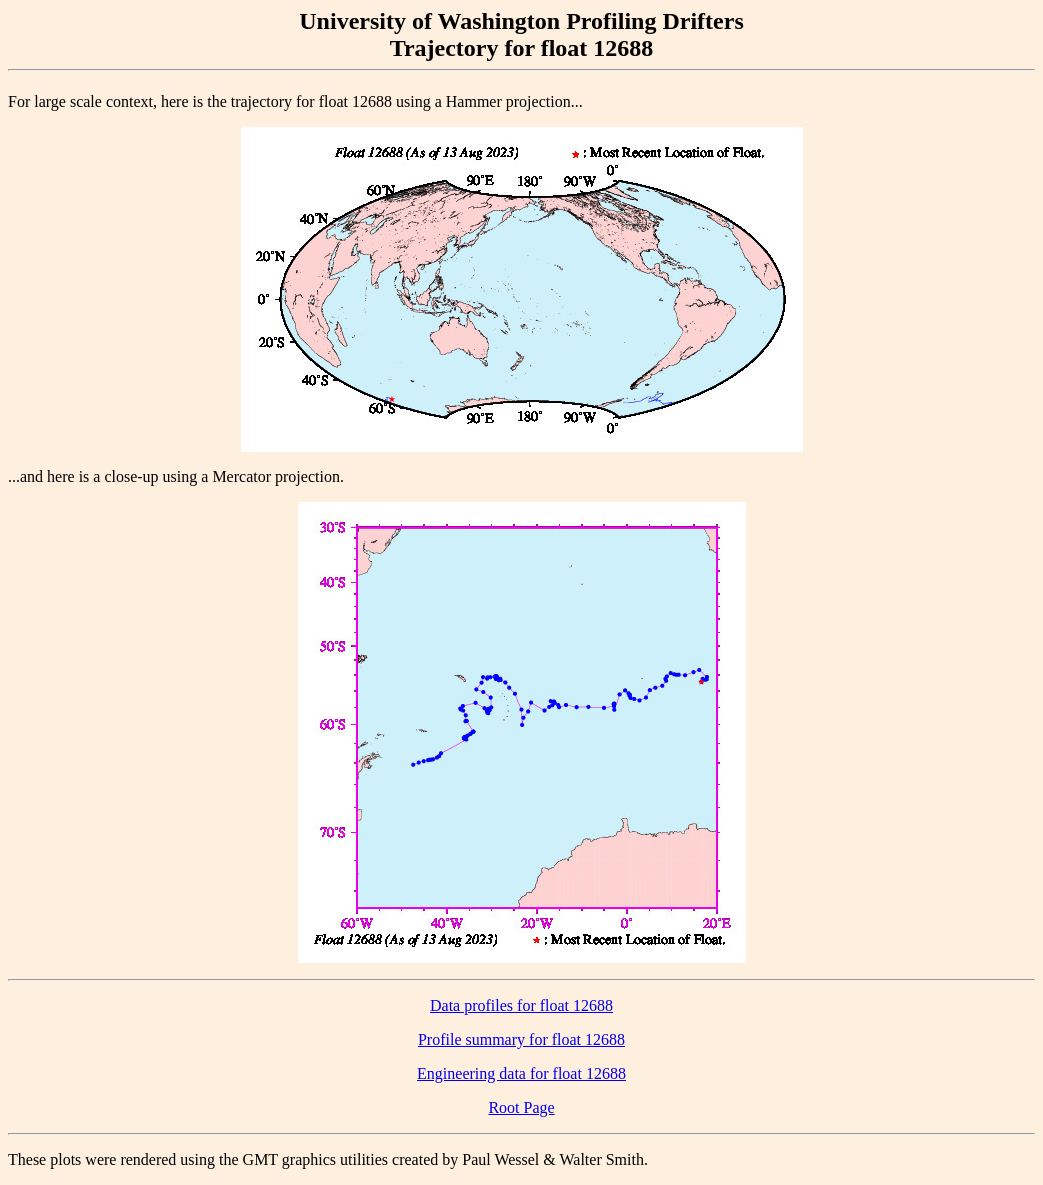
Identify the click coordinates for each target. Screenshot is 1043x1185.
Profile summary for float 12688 (521, 1039)
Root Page (521, 1107)
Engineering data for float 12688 (521, 1073)
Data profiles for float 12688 (521, 1005)
